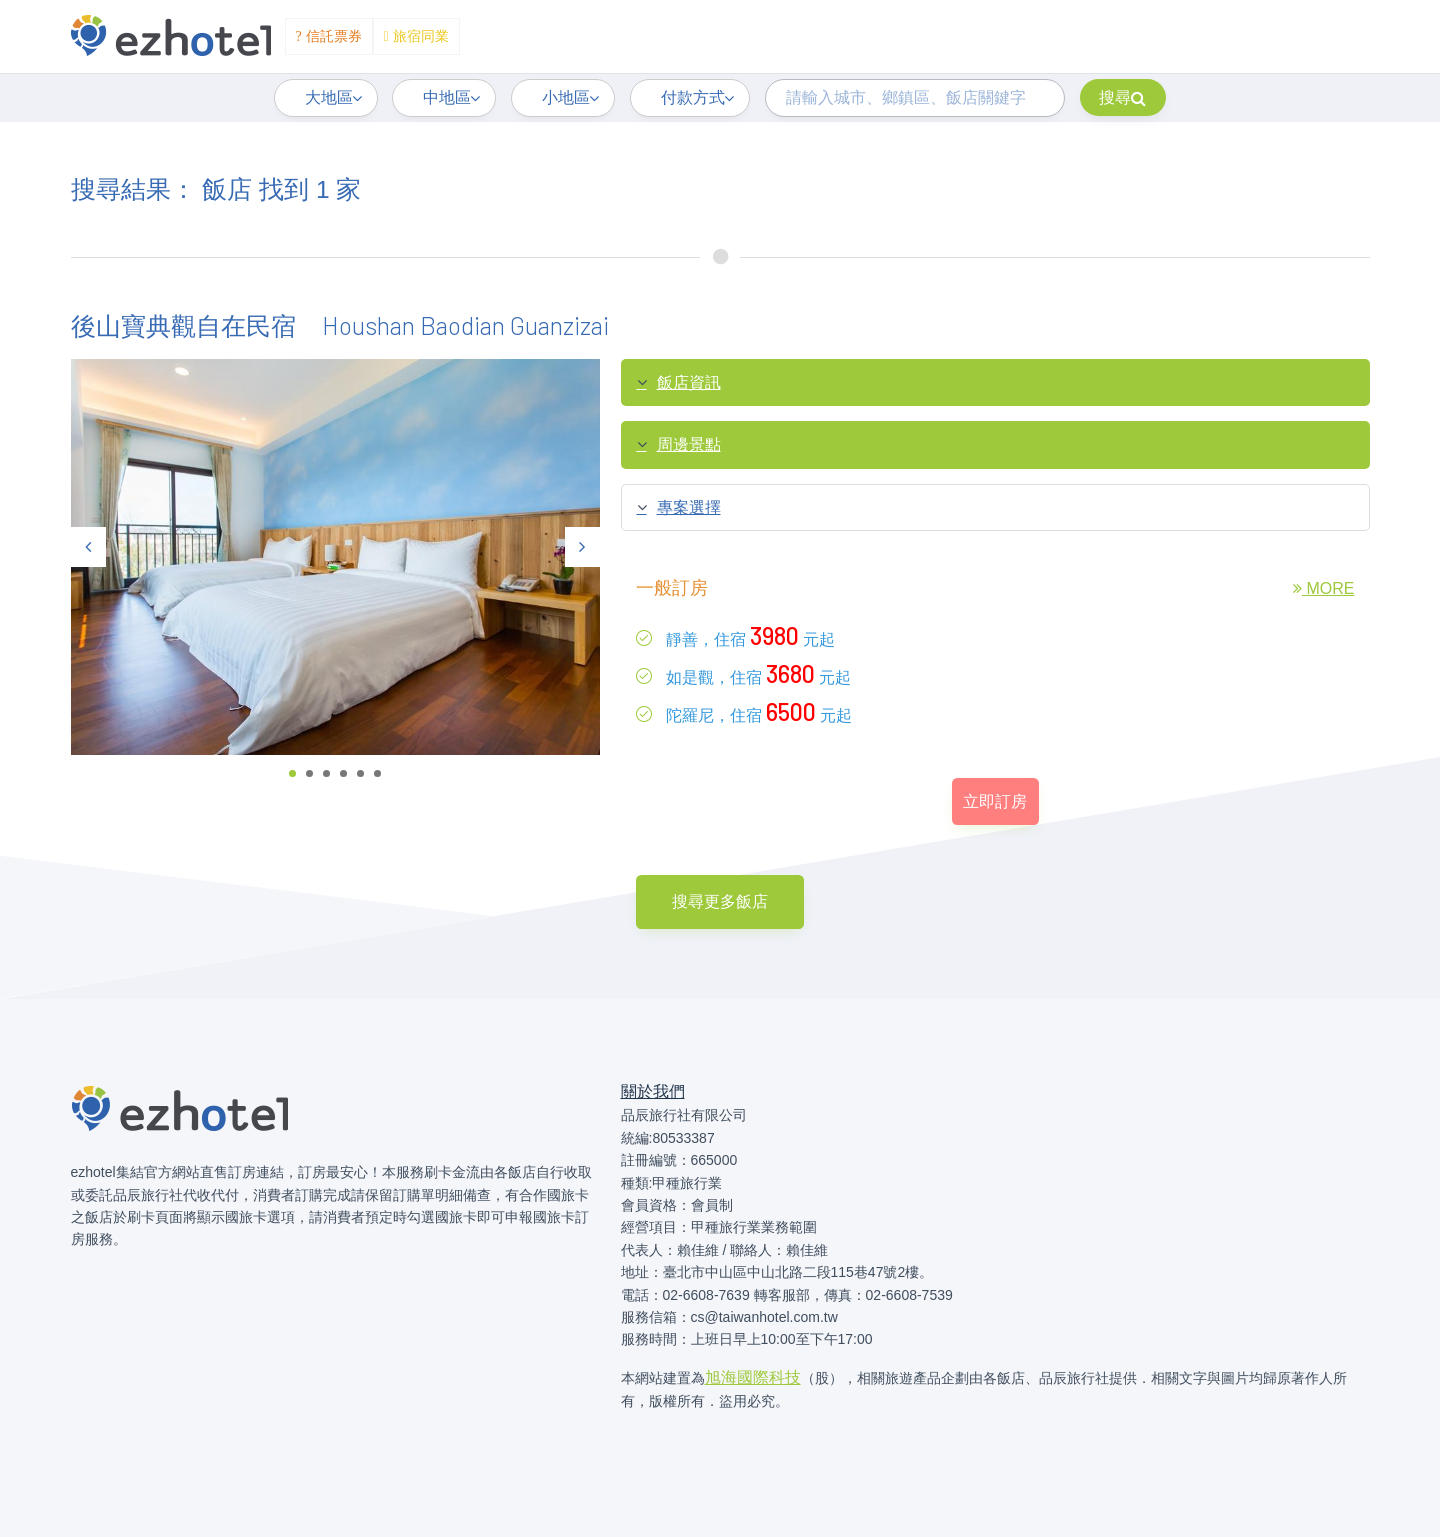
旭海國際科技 (753, 1377)
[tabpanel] (335, 557)
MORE (1323, 588)
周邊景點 (679, 445)
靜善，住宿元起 (735, 635)
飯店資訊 (679, 383)
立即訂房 (995, 801)
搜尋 (1122, 97)
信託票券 (329, 36)
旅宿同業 (416, 36)
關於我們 (653, 1091)
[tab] (995, 383)
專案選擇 (679, 508)
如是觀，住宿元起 (743, 673)
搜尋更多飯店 (720, 901)
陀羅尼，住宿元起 (744, 711)
